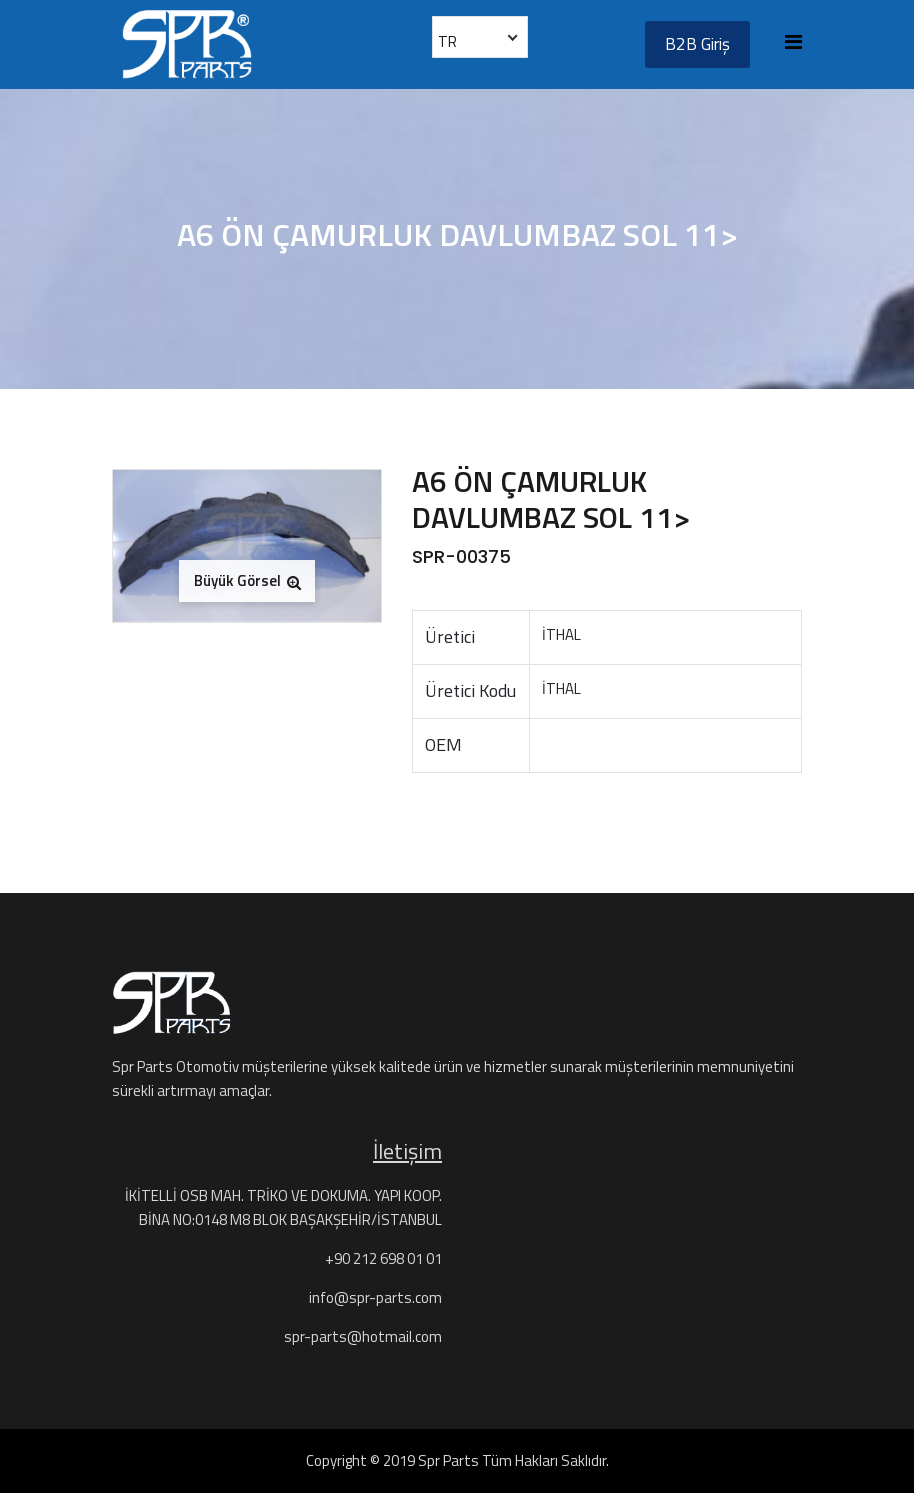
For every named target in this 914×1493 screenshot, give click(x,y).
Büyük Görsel (247, 580)
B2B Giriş (697, 44)
